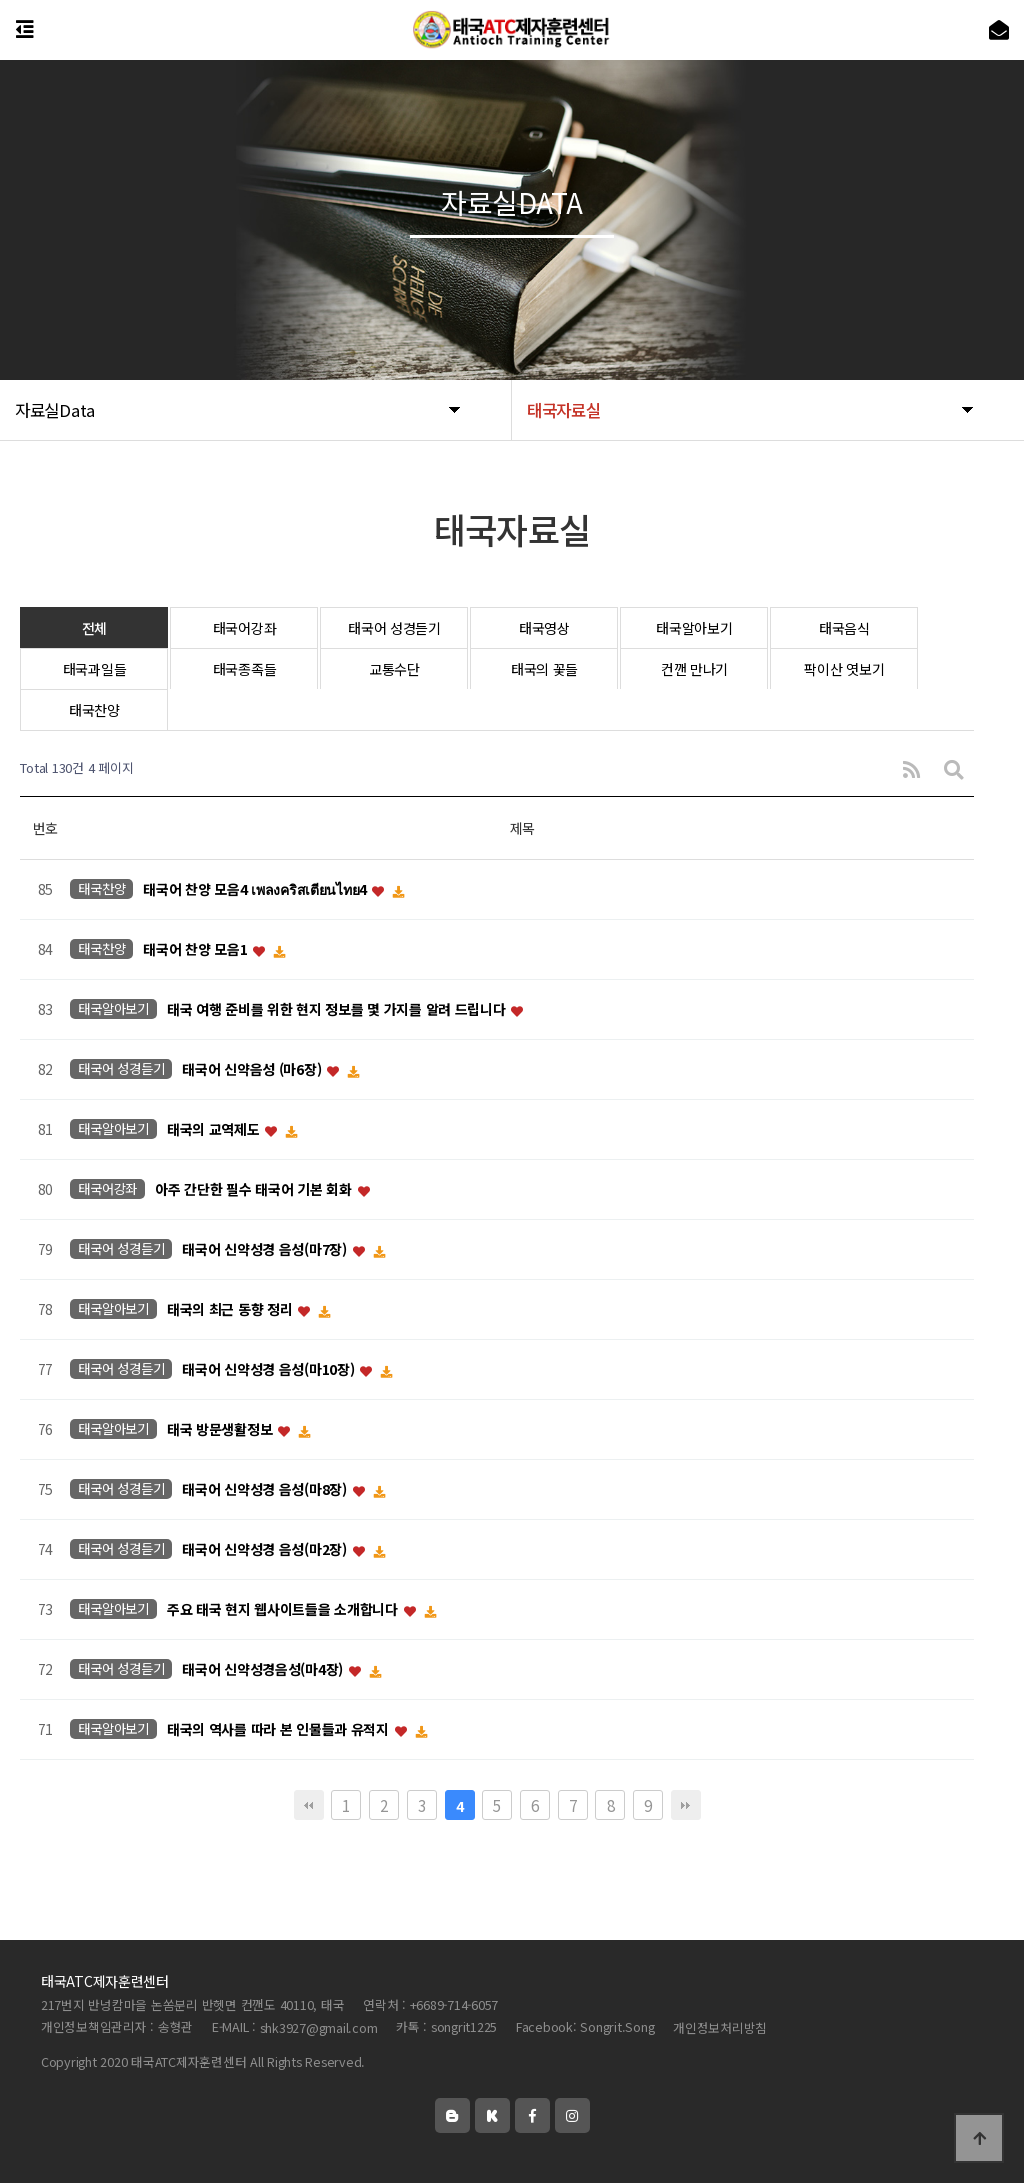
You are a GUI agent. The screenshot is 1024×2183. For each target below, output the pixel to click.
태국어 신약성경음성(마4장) (264, 1670)
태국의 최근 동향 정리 (231, 1310)
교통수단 (394, 669)
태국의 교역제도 (215, 1130)
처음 (309, 1805)
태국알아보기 (694, 628)
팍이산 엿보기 (844, 669)
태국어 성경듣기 (394, 628)
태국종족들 (245, 669)
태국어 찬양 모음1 (197, 950)
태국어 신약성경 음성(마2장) (266, 1550)
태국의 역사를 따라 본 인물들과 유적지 (280, 1730)
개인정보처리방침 (720, 2027)
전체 (94, 628)
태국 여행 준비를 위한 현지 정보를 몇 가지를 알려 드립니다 (338, 1010)
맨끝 (686, 1805)
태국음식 (844, 628)
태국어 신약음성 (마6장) (253, 1070)
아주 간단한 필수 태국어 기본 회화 (255, 1190)
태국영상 (544, 628)
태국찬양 (94, 710)
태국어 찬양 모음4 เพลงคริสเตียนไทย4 (256, 890)
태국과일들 (95, 669)
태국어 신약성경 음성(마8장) (266, 1490)
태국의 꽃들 (544, 669)
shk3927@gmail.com (319, 2027)
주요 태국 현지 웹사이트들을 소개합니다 (284, 1610)
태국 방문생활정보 (221, 1430)
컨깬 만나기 (694, 669)
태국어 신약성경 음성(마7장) (266, 1250)
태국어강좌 (245, 628)
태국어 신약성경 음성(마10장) (270, 1370)
